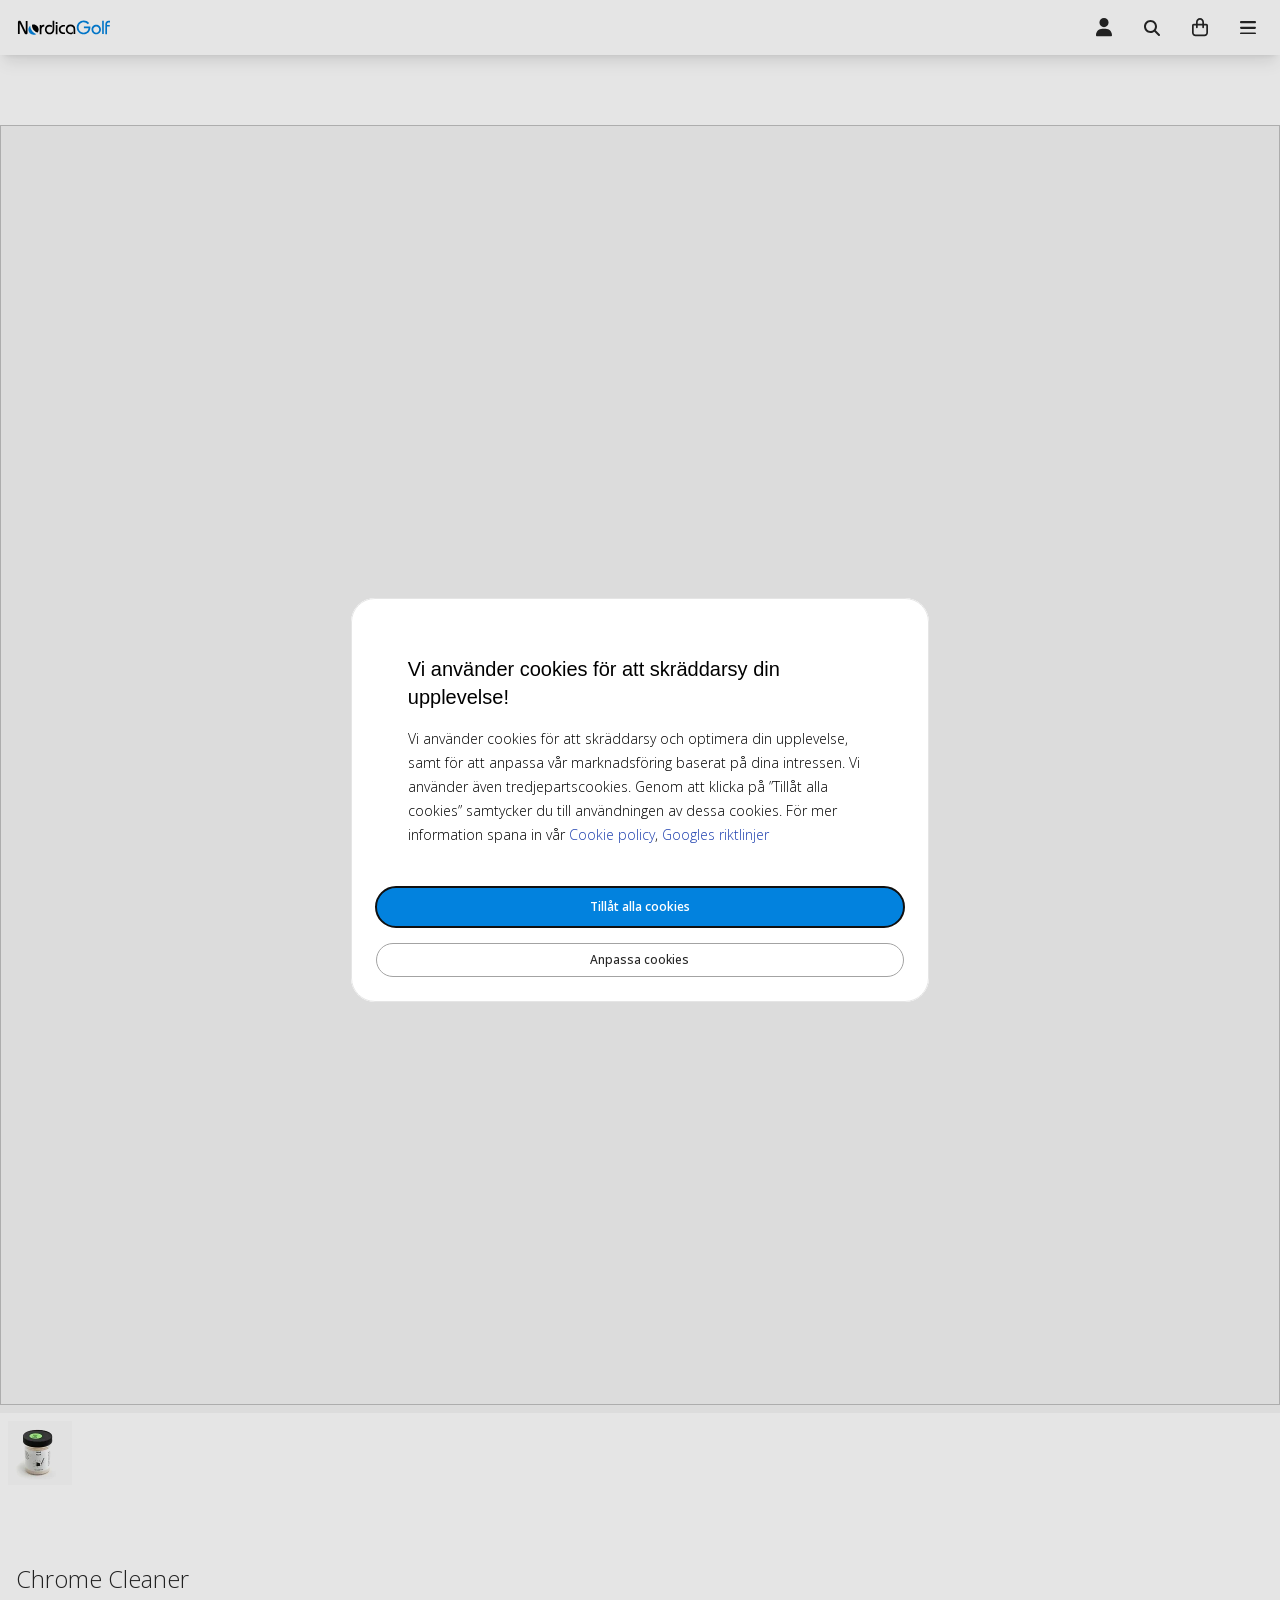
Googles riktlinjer (715, 834)
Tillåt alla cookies (640, 906)
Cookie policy (612, 834)
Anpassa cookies (639, 959)
